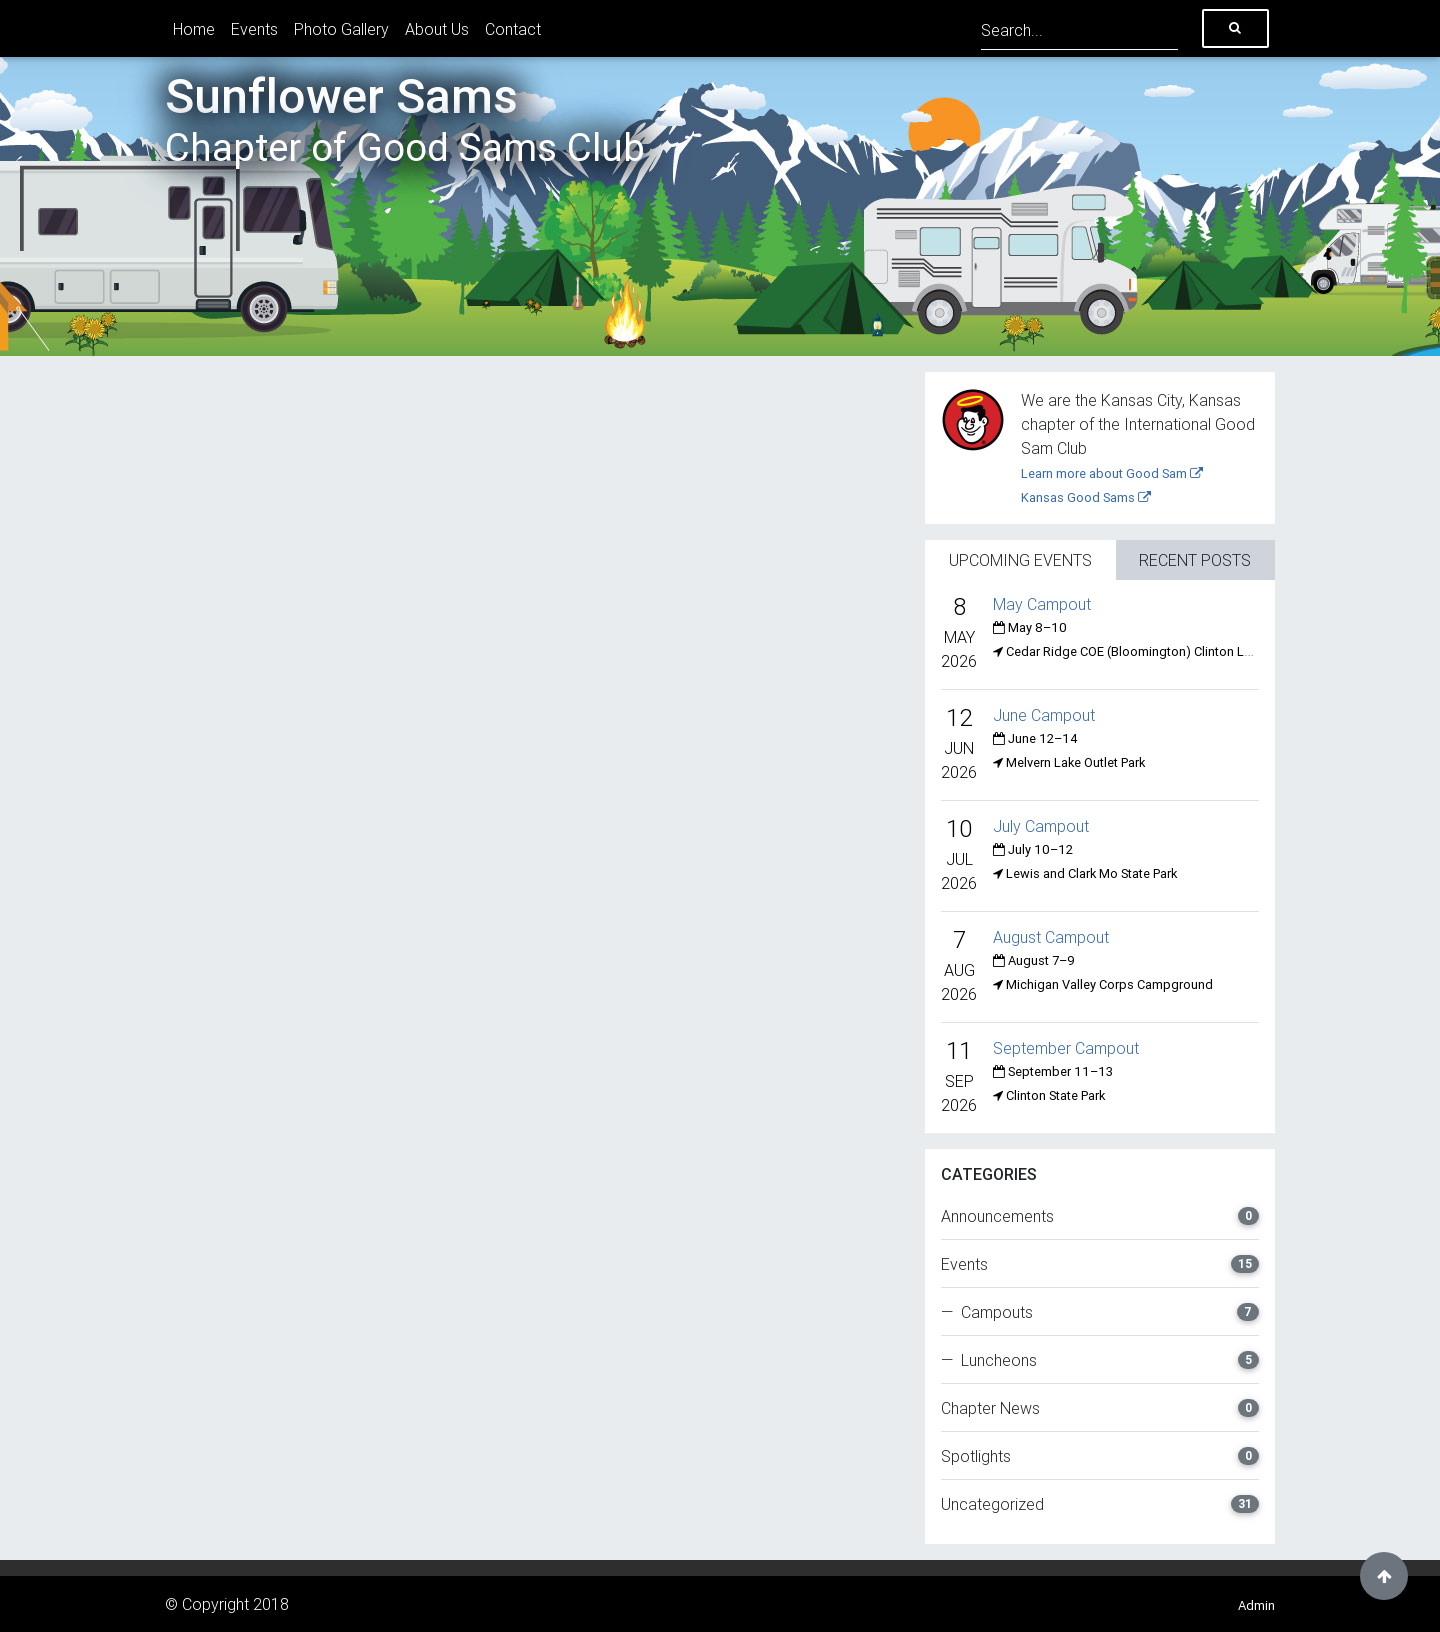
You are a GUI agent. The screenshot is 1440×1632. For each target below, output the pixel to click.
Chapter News (1100, 1408)
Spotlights (1100, 1456)
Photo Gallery (341, 29)
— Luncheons (1100, 1360)
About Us (437, 29)
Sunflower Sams (405, 119)
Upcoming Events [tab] (1020, 560)
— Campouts (1100, 1312)
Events (254, 29)
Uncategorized (1100, 1504)
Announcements (1100, 1216)
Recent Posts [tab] (1195, 560)
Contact (513, 29)
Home (194, 29)
